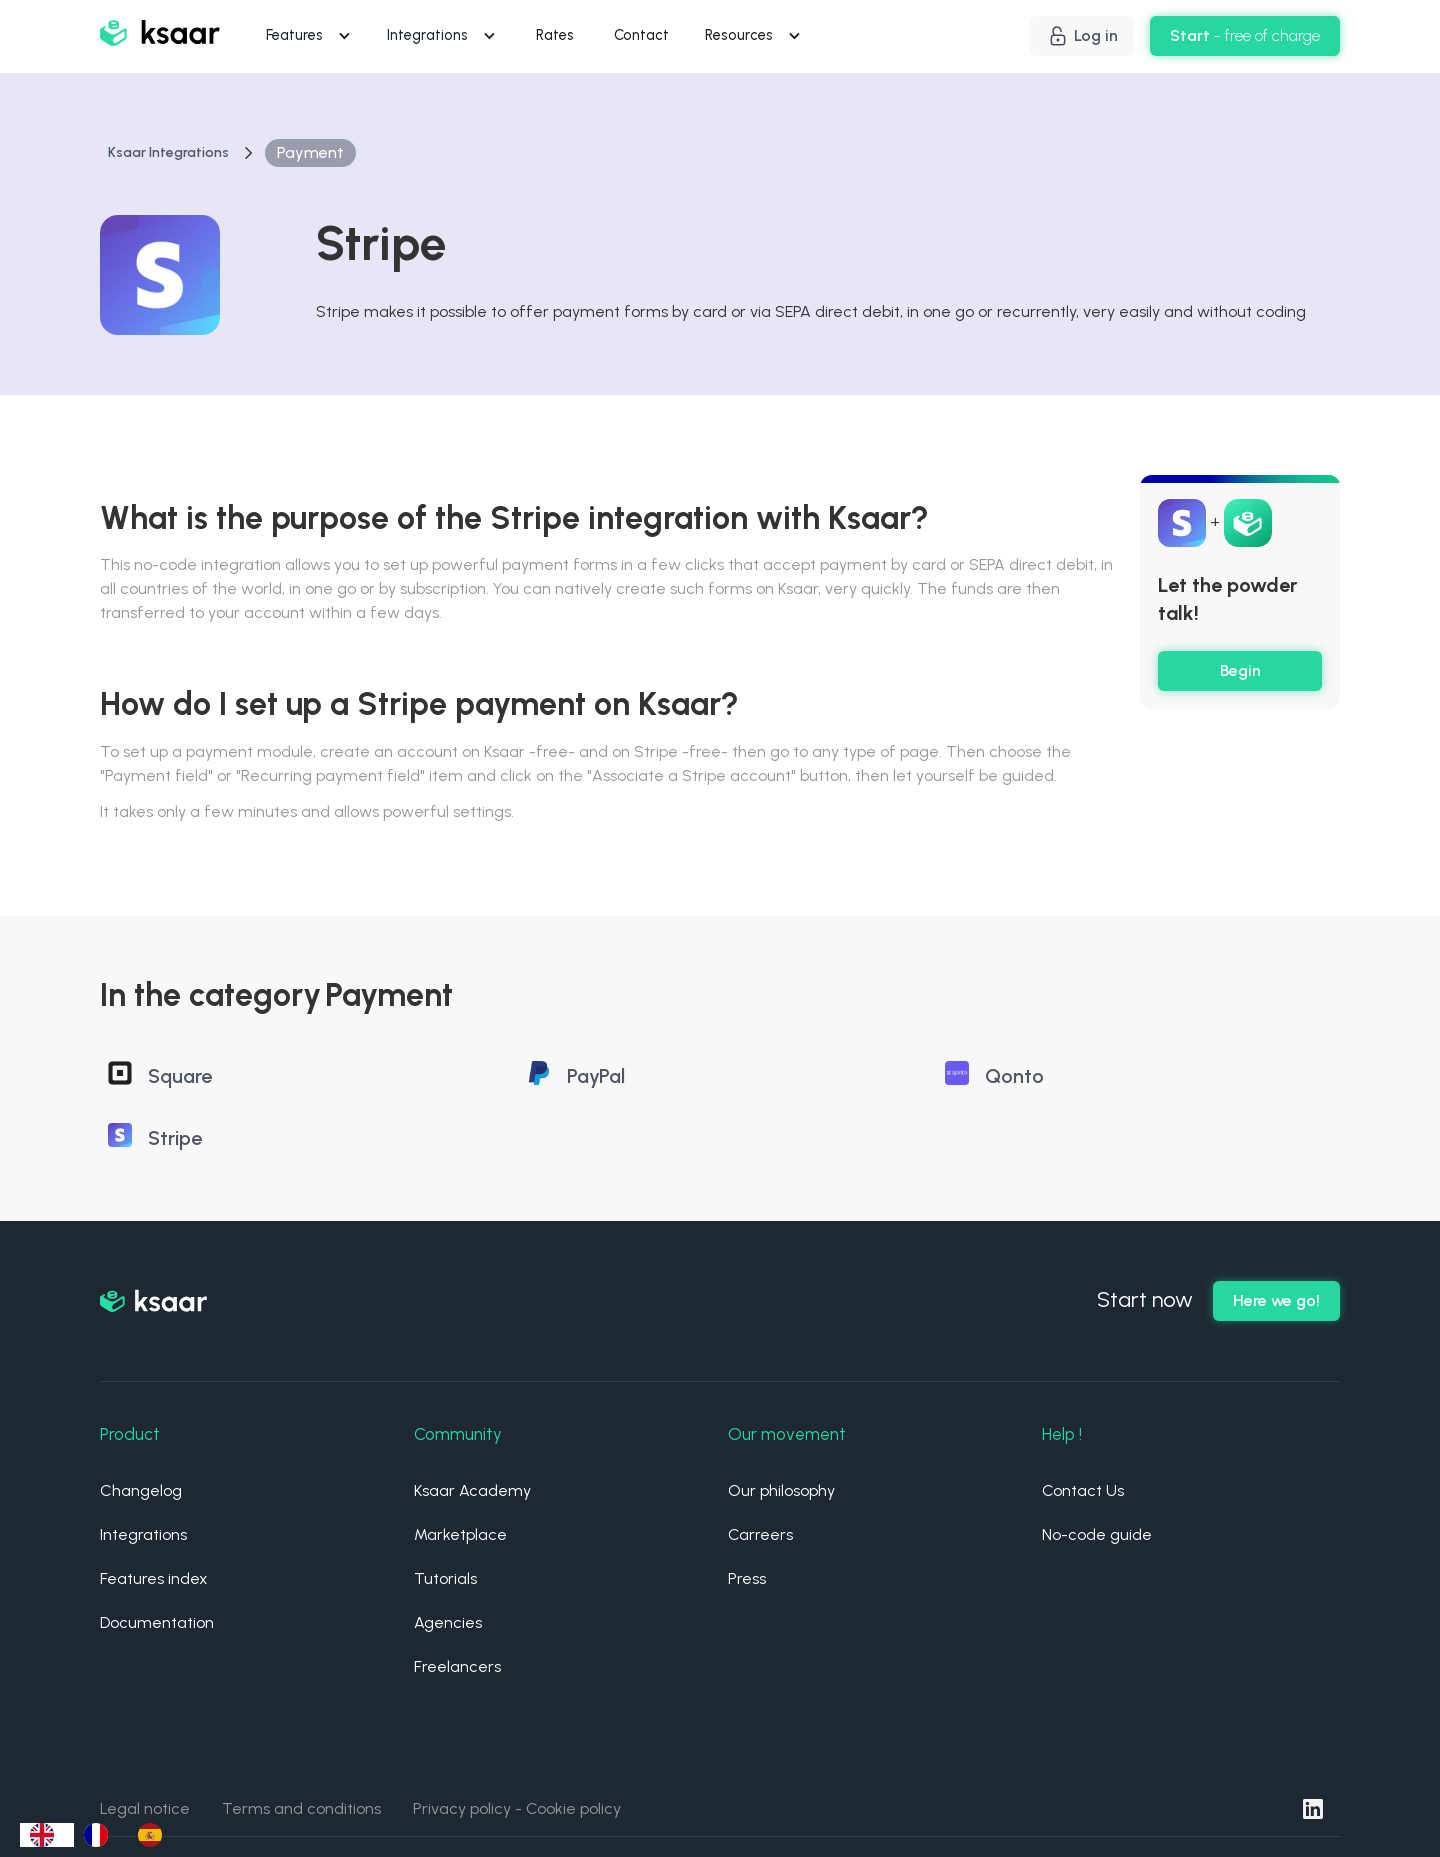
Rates (555, 35)
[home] (160, 36)
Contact (641, 35)
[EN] (47, 1835)
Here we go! (1276, 1300)
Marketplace (460, 1534)
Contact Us (1083, 1490)
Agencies (448, 1622)
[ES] (155, 1835)
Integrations (143, 1534)
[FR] (101, 1835)
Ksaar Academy (472, 1490)
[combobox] (47, 1835)
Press (747, 1578)
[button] (310, 36)
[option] (101, 1835)
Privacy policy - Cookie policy (517, 1808)
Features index (154, 1578)
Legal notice (145, 1808)
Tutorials (445, 1578)
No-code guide (1097, 1534)
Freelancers (457, 1666)
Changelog (141, 1490)
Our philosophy (781, 1490)
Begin (1240, 670)
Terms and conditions (301, 1808)
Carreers (760, 1534)
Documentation (157, 1622)
